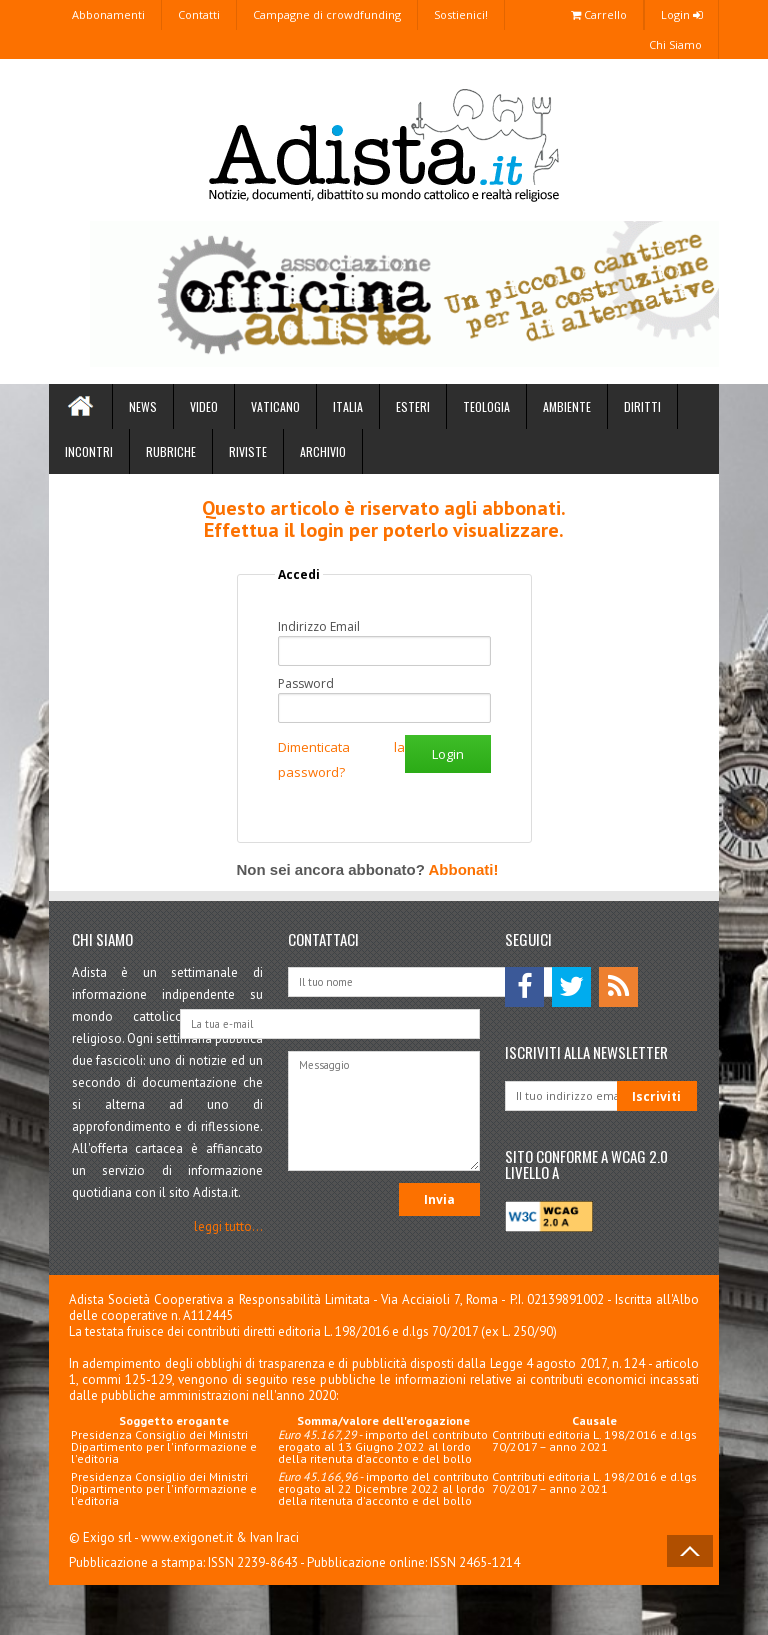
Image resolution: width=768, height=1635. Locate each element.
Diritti (642, 406)
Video (204, 406)
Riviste (248, 451)
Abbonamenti (108, 14)
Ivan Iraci (274, 1537)
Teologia (486, 406)
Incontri (89, 451)
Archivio (323, 451)
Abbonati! (463, 869)
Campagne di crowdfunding (327, 14)
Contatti (199, 14)
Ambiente (567, 406)
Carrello (599, 14)
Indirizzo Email (319, 627)
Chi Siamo (675, 44)
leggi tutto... (228, 1226)
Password (306, 684)
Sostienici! (461, 14)
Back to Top (690, 1551)
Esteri (413, 406)
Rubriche (171, 451)
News (143, 406)
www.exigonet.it (187, 1537)
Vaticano (275, 406)
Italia (348, 406)
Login (681, 14)
